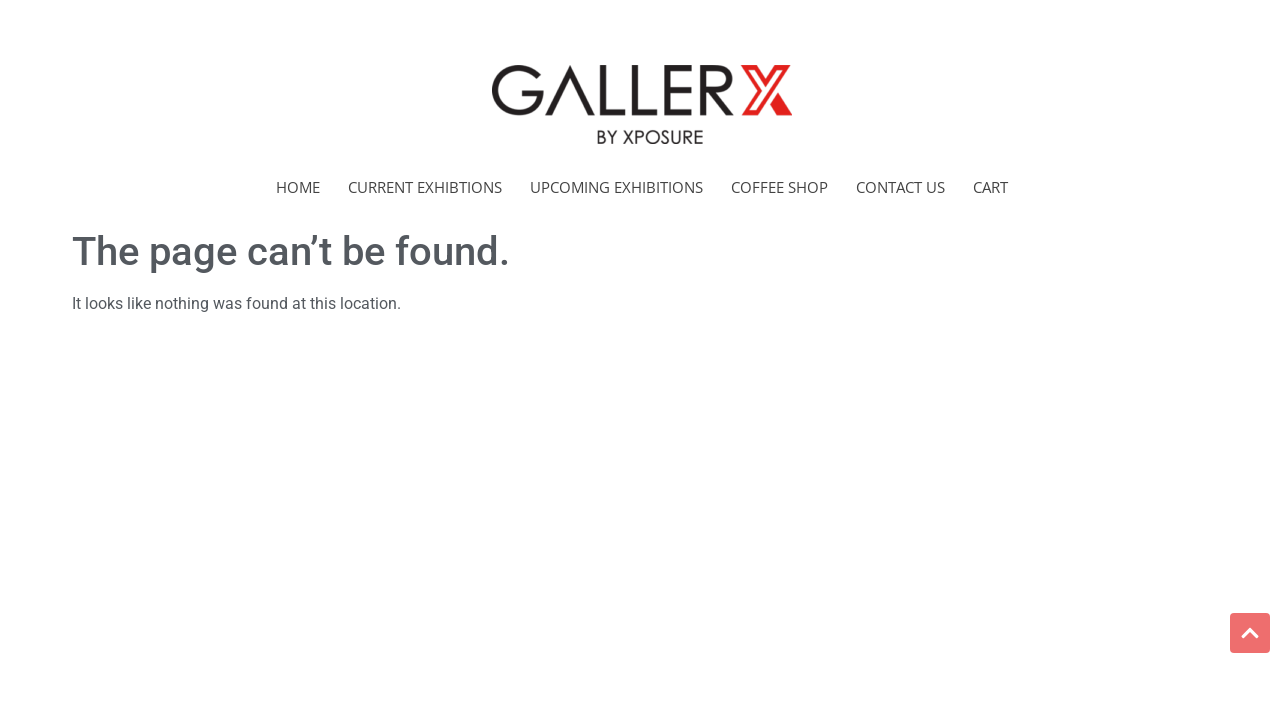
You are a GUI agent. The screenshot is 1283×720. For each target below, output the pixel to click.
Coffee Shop (779, 187)
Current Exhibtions (425, 187)
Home (298, 187)
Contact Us (900, 187)
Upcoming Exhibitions (616, 187)
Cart (990, 187)
